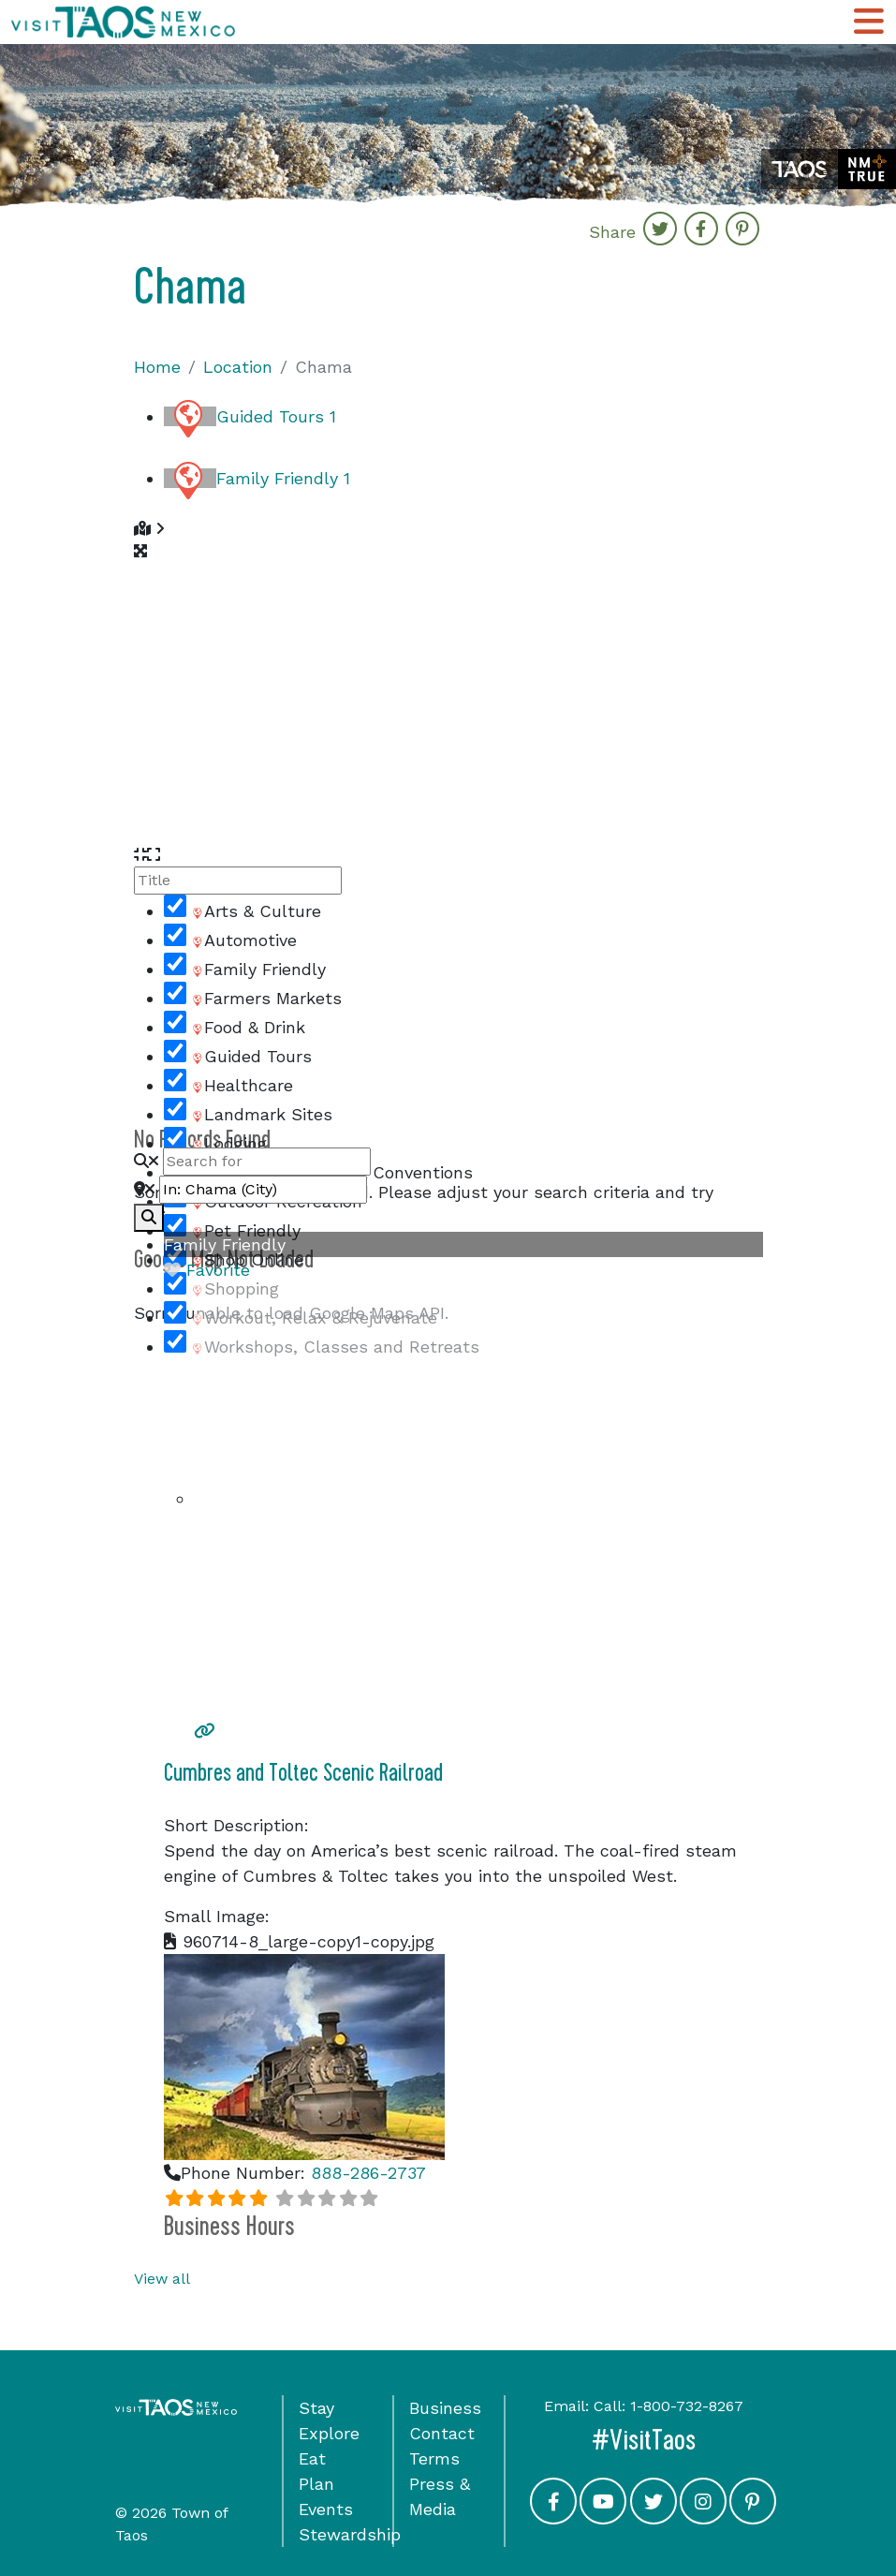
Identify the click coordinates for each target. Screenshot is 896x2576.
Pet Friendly (245, 1230)
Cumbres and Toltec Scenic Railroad (303, 1772)
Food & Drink (247, 1027)
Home (157, 367)
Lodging (228, 1143)
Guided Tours (276, 416)
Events (326, 2509)
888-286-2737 (368, 2173)
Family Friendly (283, 478)
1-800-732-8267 (686, 2406)
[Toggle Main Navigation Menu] (869, 22)
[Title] (238, 880)
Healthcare (241, 1085)
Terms (434, 2458)
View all (162, 2278)
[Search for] (267, 1161)
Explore (329, 2433)
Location (237, 367)
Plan (316, 2484)
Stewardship (350, 2534)
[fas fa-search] (149, 1218)
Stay (316, 2408)
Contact (442, 2433)
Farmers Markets (266, 998)
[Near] (263, 1190)
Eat (312, 2458)
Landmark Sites (261, 1114)
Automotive (243, 940)
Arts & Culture (255, 911)
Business (445, 2408)
